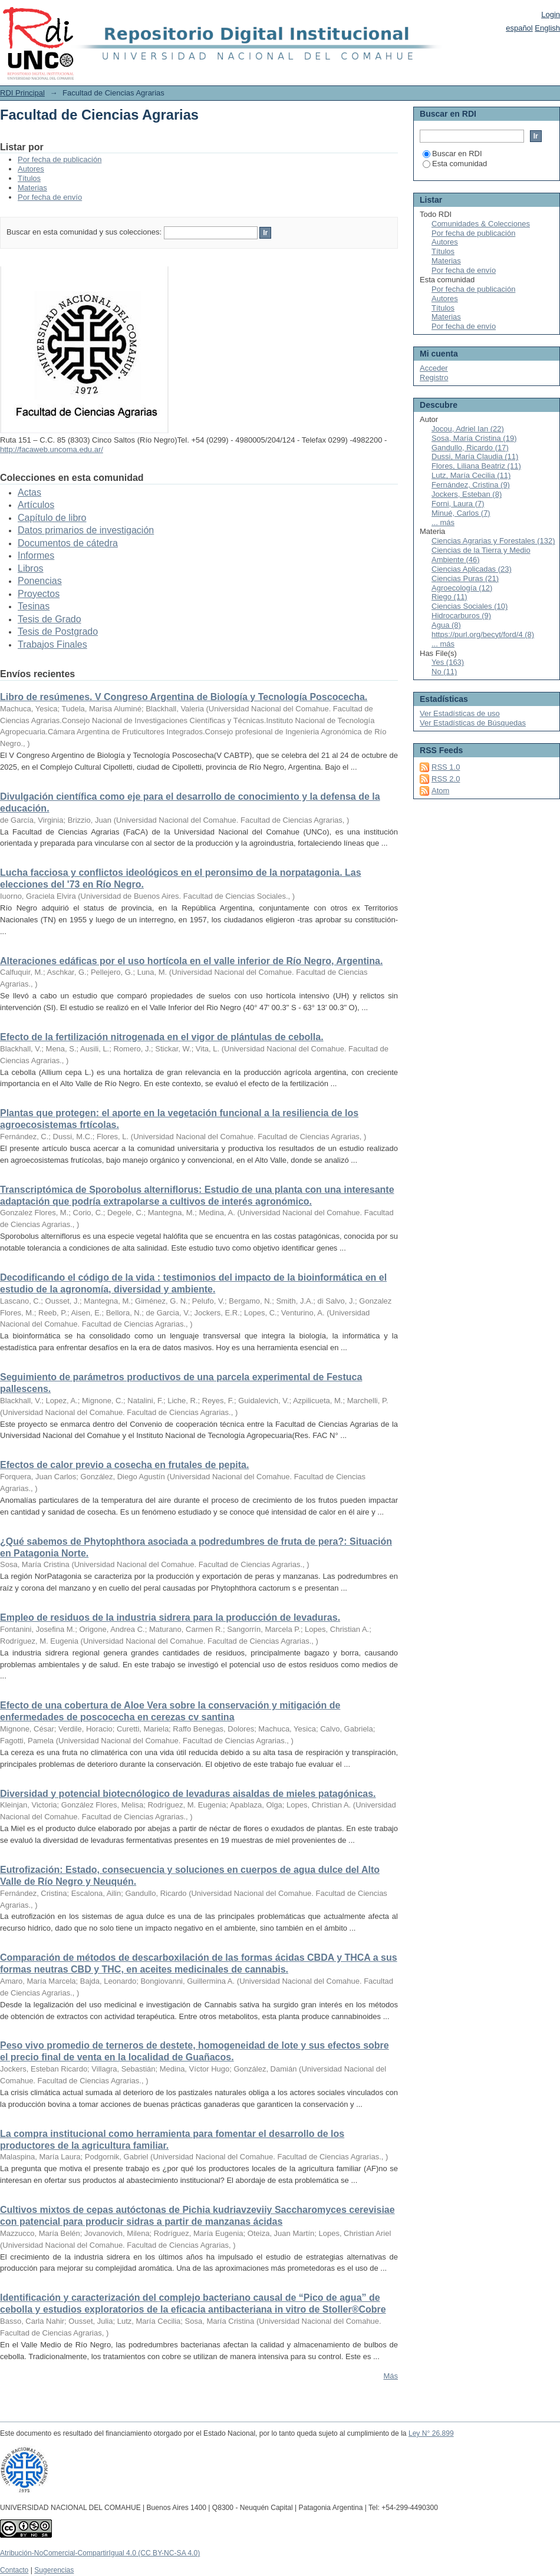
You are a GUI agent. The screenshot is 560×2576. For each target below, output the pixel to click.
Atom (440, 790)
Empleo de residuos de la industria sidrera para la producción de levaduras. (170, 1617)
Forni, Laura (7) (458, 503)
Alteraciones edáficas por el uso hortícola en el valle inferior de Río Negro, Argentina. (191, 961)
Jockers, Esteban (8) (466, 494)
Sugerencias (54, 2570)
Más (390, 2375)
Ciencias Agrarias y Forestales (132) (493, 540)
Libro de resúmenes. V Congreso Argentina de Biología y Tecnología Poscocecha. (183, 697)
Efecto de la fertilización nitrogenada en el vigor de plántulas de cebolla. (162, 1037)
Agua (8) (446, 625)
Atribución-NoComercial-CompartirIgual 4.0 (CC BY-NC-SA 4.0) (100, 2553)
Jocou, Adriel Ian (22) (467, 428)
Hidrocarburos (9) (461, 615)
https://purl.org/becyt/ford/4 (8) (482, 634)
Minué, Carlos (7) (460, 513)
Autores (31, 168)
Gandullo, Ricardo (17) (470, 447)
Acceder (434, 368)
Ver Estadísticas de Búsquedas (473, 722)
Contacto (14, 2570)
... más (442, 522)
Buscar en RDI (452, 153)
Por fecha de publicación (59, 159)
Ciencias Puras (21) (465, 578)
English (547, 28)
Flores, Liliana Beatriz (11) (476, 465)
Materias (32, 187)
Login (550, 14)
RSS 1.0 (445, 767)
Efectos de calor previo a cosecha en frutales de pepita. (124, 1465)
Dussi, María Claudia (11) (474, 456)
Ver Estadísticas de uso (460, 713)
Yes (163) (447, 662)
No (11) (444, 671)
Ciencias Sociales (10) (469, 606)
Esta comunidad (455, 163)
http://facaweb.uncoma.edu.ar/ (51, 449)
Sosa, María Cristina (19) (474, 438)
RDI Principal (22, 92)
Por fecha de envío (50, 197)
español (519, 28)
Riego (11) (449, 596)
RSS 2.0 (445, 778)
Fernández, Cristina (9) (470, 484)
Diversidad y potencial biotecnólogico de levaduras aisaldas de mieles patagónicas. (188, 1794)
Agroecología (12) (461, 587)
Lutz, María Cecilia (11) (470, 475)
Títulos (29, 178)
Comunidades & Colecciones (480, 223)
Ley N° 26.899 (431, 2433)
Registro (434, 377)
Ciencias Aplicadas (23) (471, 569)
